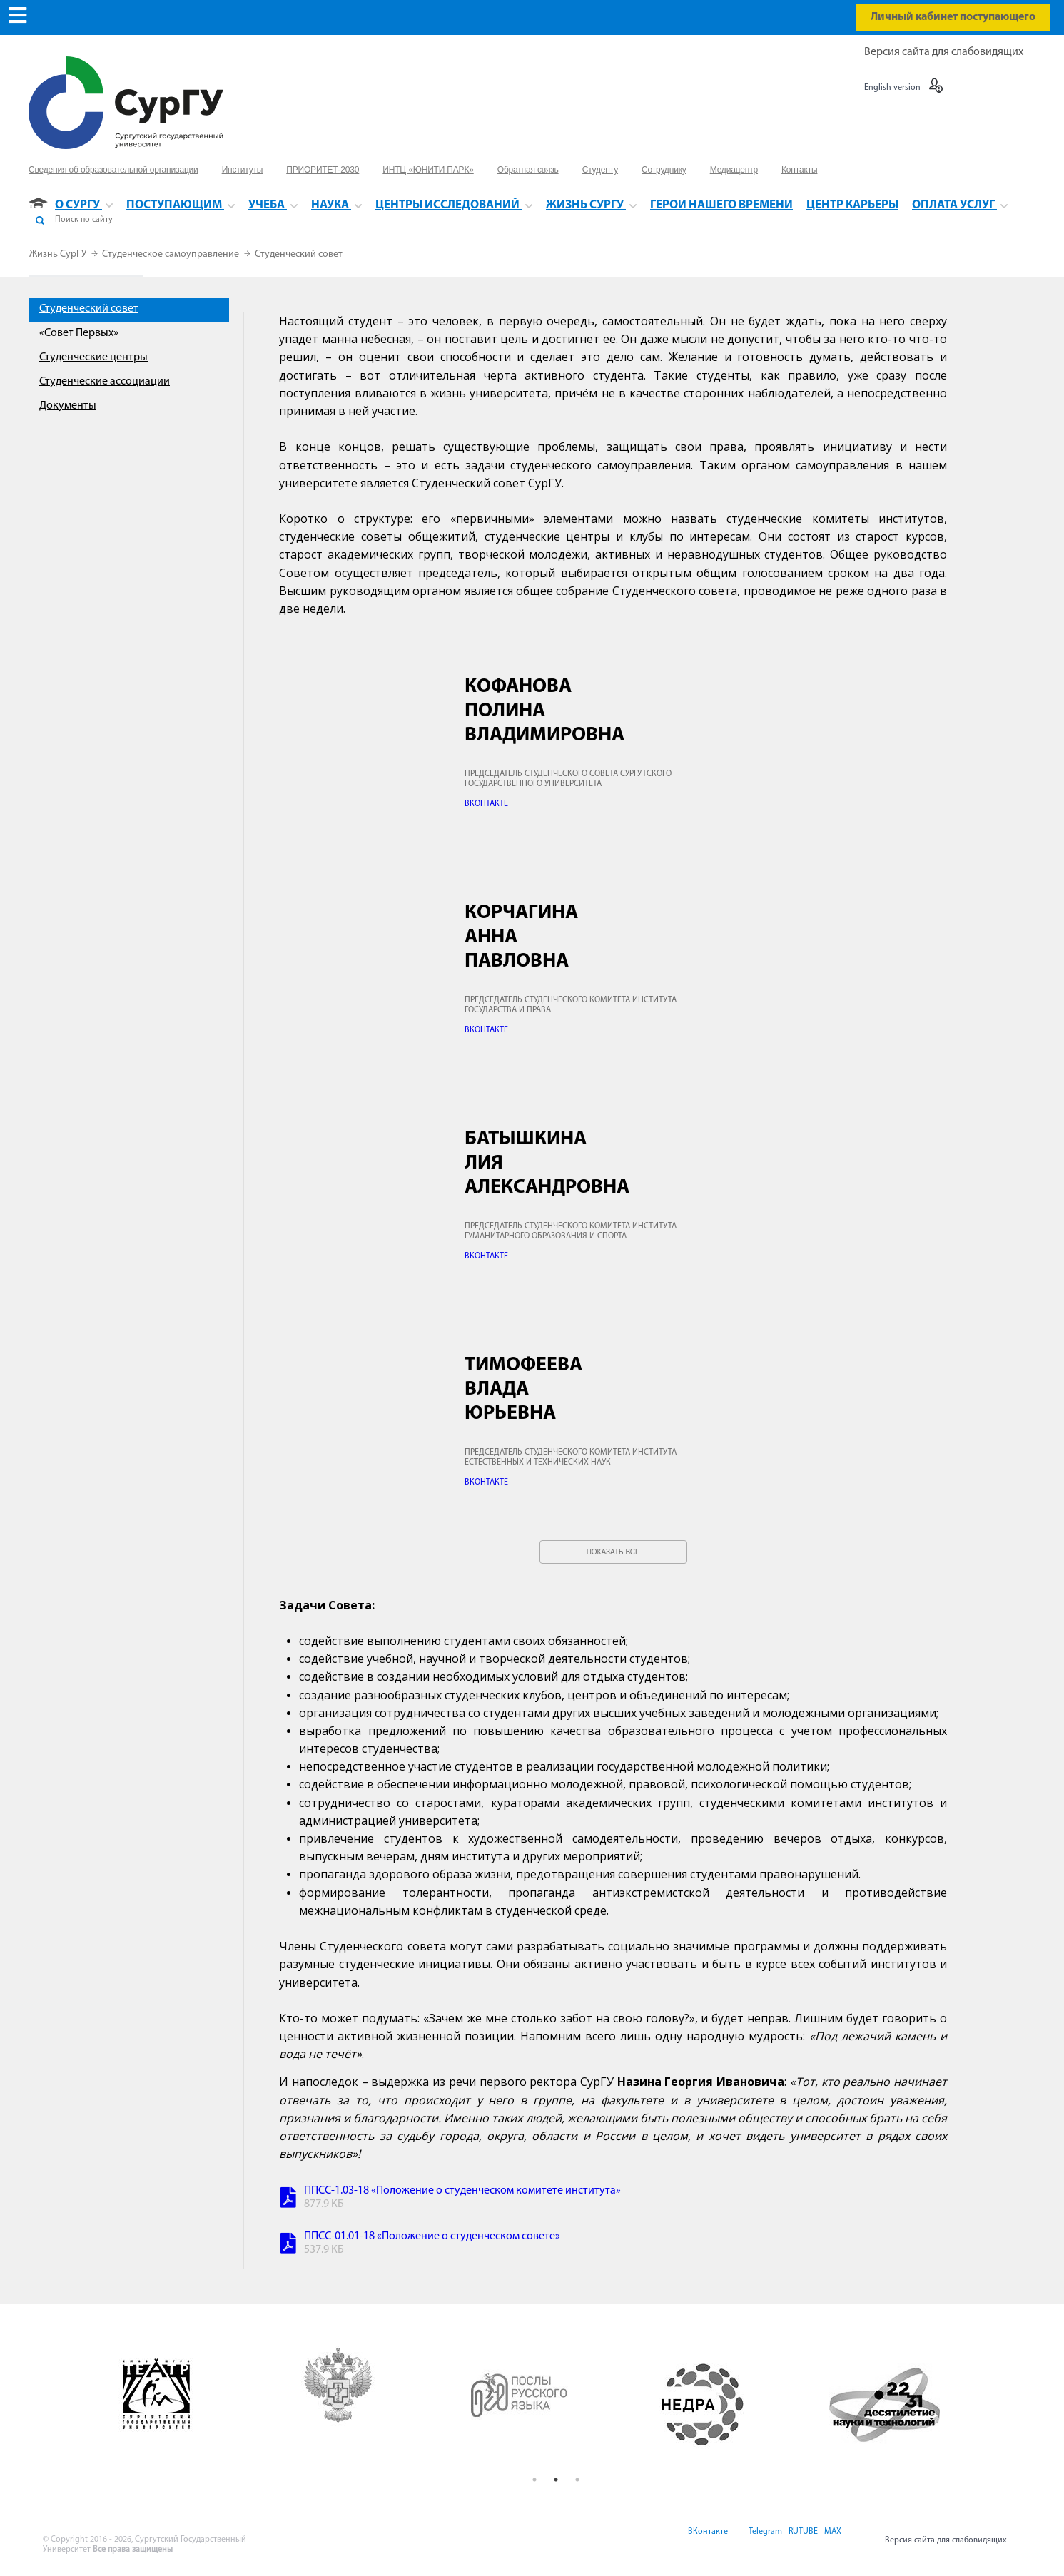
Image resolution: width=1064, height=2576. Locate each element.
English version (892, 87)
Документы (67, 406)
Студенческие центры (93, 357)
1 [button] (534, 2480)
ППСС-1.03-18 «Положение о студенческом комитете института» (462, 2190)
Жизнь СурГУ (58, 254)
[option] (192, 2405)
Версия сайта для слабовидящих (943, 52)
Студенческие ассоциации (104, 381)
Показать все (613, 1552)
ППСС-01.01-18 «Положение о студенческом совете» (432, 2236)
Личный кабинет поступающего (953, 17)
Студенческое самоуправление (171, 254)
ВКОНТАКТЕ (486, 804)
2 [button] (556, 2480)
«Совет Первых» (78, 333)
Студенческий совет (299, 254)
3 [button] (577, 2480)
